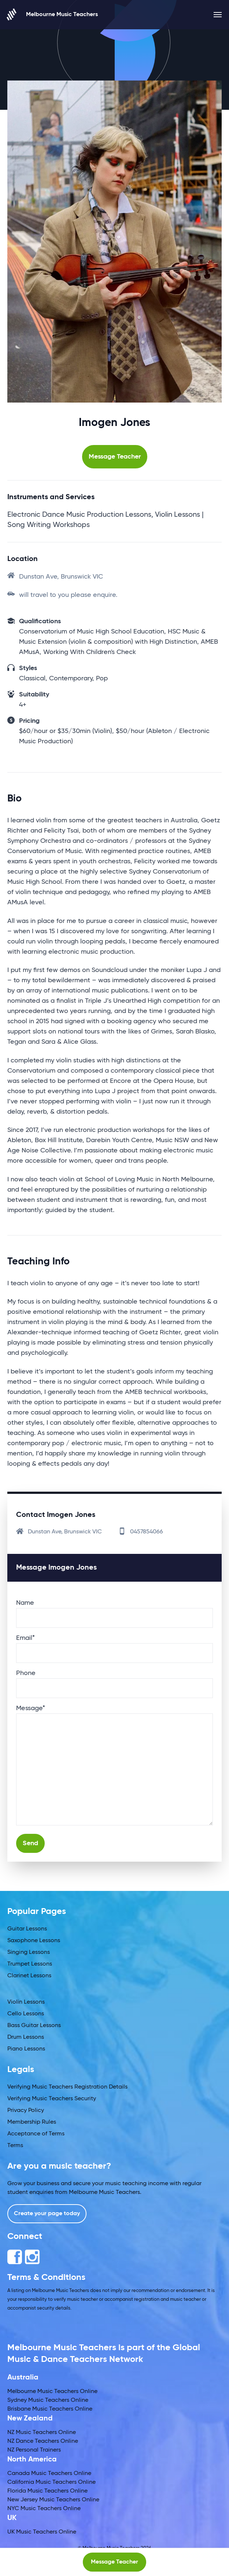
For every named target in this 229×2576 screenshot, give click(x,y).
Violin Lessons (26, 2002)
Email (25, 1638)
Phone (26, 1673)
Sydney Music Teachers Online (47, 2400)
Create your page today (47, 2214)
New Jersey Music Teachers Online (53, 2500)
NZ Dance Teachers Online (42, 2441)
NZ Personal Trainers (34, 2450)
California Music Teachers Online (51, 2482)
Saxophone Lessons (33, 1941)
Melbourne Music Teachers (52, 14)
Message (30, 1708)
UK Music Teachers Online (41, 2532)
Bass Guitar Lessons (34, 2026)
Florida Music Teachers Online (47, 2491)
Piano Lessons (26, 2049)
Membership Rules (31, 2122)
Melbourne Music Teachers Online (52, 2391)
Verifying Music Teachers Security (51, 2099)
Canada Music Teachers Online (49, 2473)
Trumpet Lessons (29, 1964)
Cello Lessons (25, 2014)
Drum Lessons (25, 2037)
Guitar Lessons (27, 1929)
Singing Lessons (28, 1952)
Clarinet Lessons (29, 1976)
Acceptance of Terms (35, 2134)
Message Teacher (115, 456)
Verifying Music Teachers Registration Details (67, 2087)
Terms (15, 2146)
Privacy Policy (25, 2110)
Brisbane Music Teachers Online (49, 2409)
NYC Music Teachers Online (44, 2509)
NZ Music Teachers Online (41, 2432)
